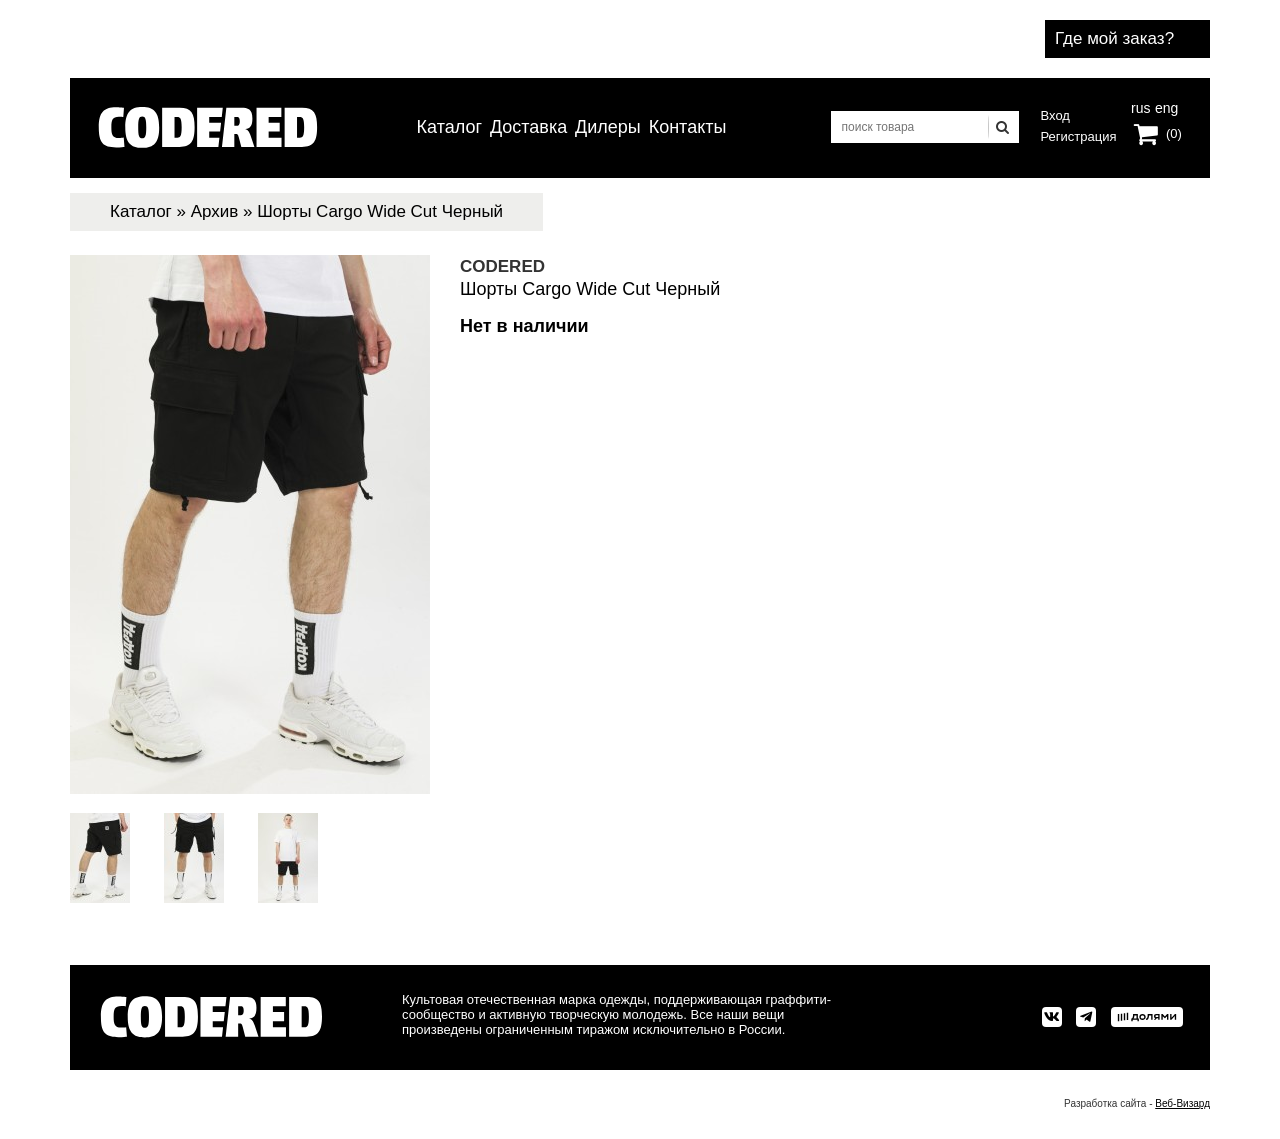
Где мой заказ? (1114, 38)
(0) (1174, 133)
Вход (1055, 115)
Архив (215, 211)
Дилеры (608, 127)
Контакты (688, 127)
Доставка (528, 127)
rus (1140, 106)
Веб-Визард (1182, 1103)
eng (1165, 106)
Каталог (449, 127)
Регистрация (1079, 136)
